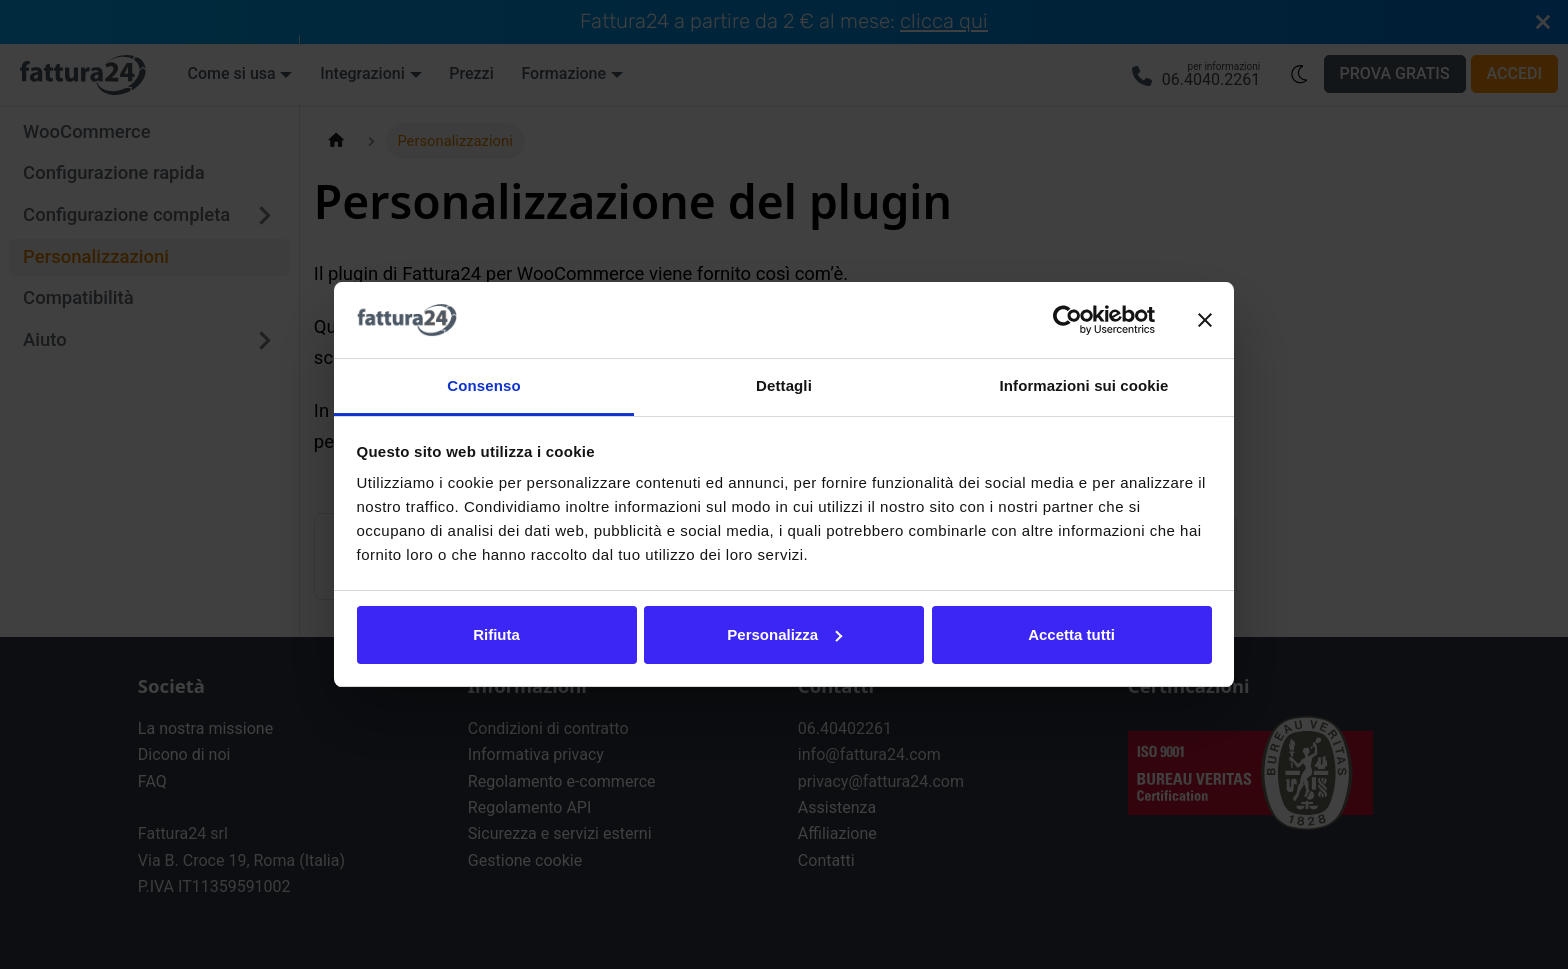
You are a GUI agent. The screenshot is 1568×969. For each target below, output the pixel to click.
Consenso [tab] (483, 385)
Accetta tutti (1071, 634)
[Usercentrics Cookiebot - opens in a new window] (1067, 320)
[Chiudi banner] (1205, 320)
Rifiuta (496, 634)
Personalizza (784, 634)
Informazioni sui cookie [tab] (1084, 385)
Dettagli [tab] (784, 385)
